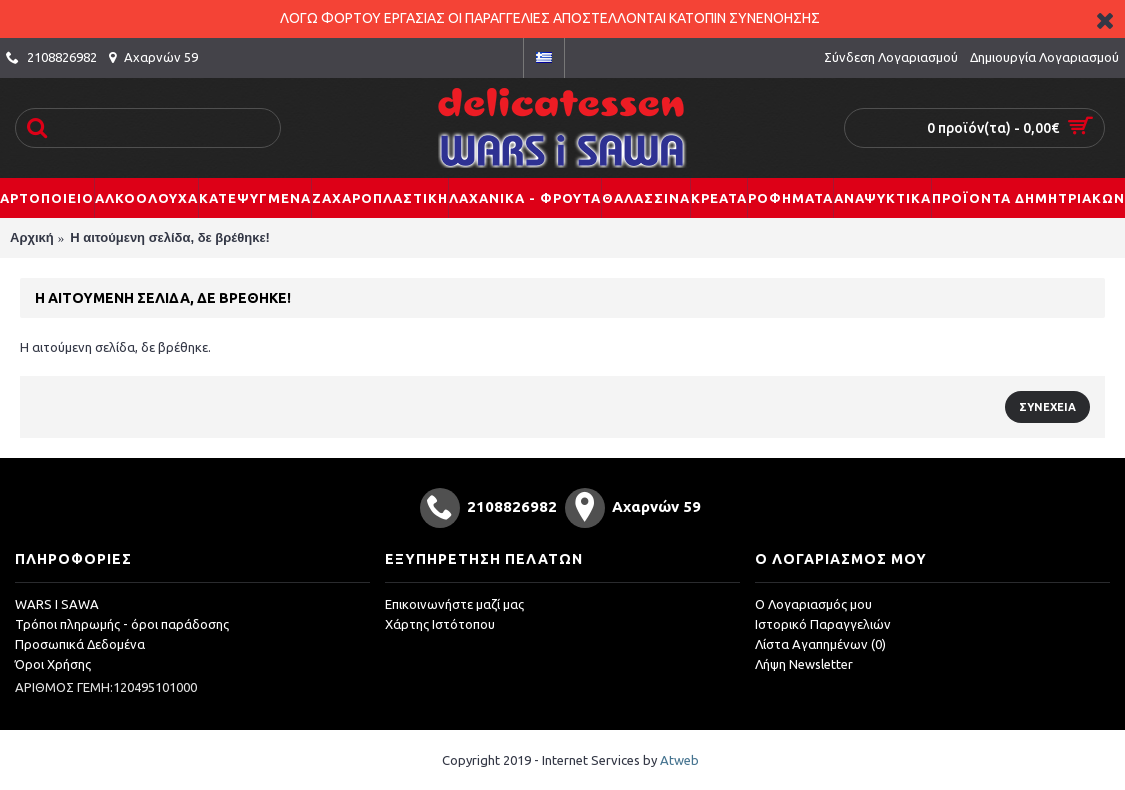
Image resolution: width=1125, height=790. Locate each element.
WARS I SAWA (57, 604)
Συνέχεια (1047, 407)
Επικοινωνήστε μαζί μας (454, 604)
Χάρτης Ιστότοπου (440, 624)
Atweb (679, 760)
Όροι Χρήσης (53, 664)
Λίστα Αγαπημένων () (820, 644)
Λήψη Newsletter (804, 664)
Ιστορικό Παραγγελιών (823, 624)
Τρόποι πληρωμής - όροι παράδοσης (122, 624)
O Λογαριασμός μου (813, 604)
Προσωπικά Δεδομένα (80, 644)
